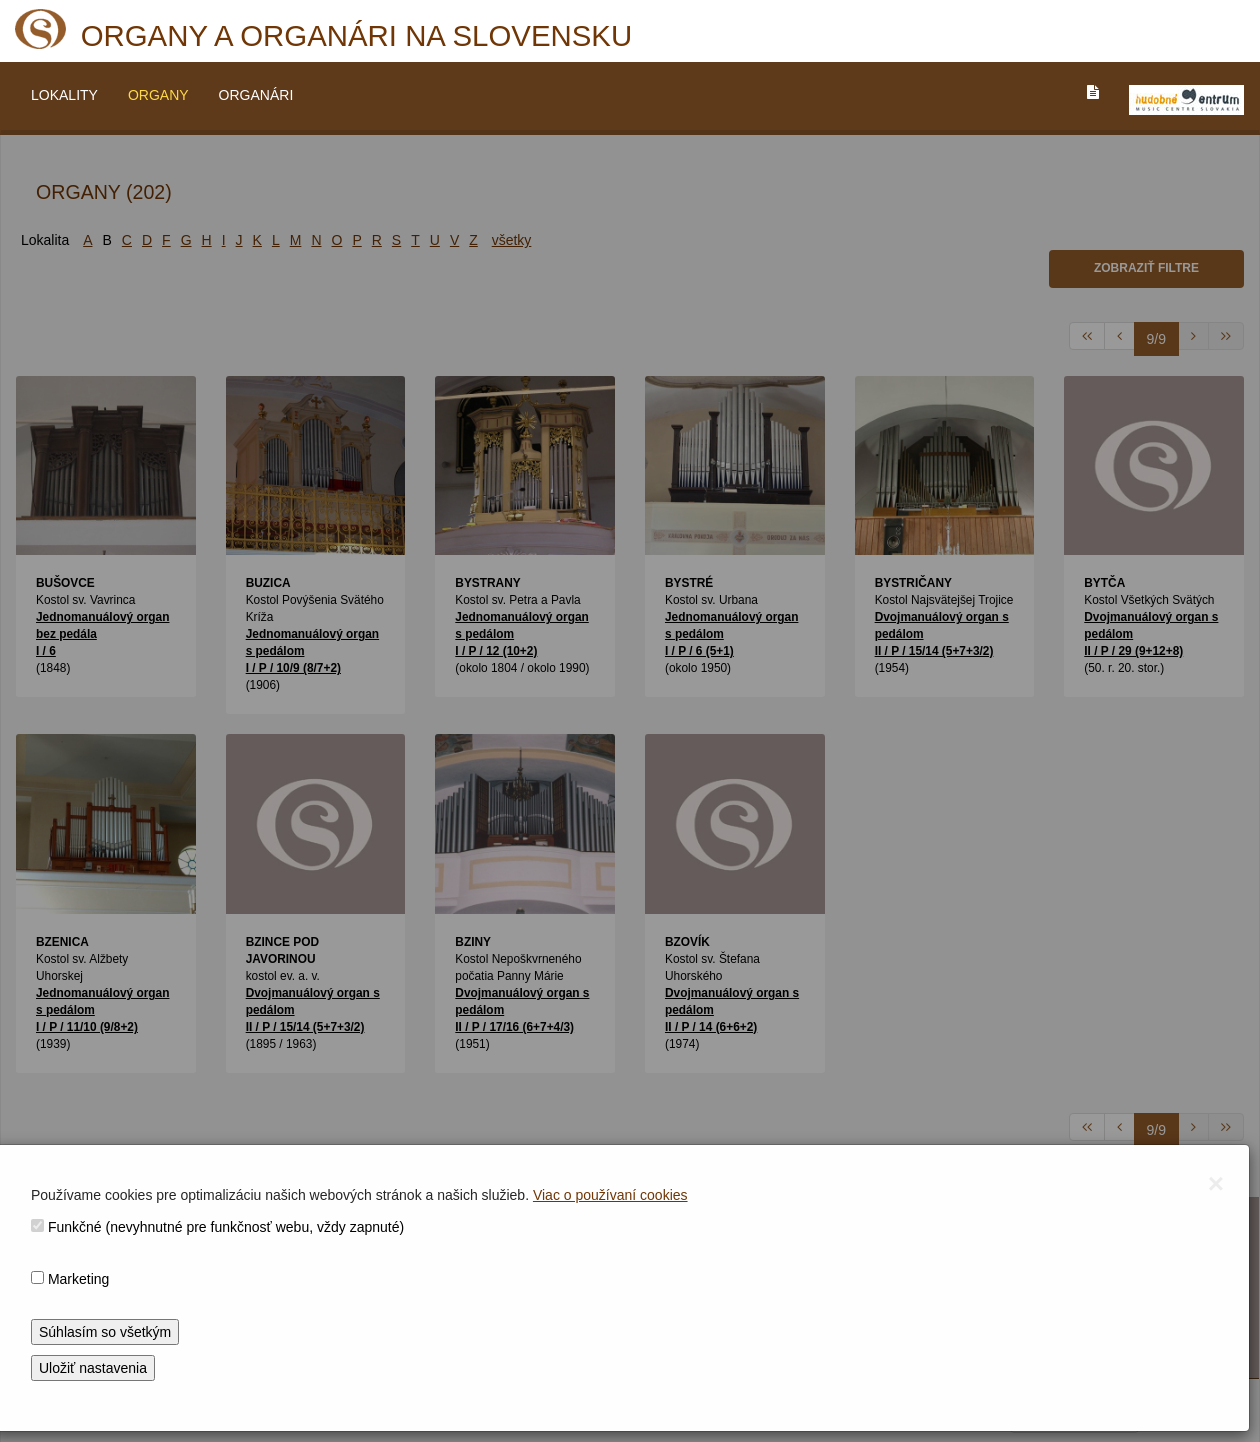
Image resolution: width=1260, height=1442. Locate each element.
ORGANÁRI (256, 95)
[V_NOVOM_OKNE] (1186, 100)
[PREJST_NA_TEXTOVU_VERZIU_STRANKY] (1093, 92)
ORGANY (158, 95)
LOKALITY (64, 95)
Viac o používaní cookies (610, 1195)
